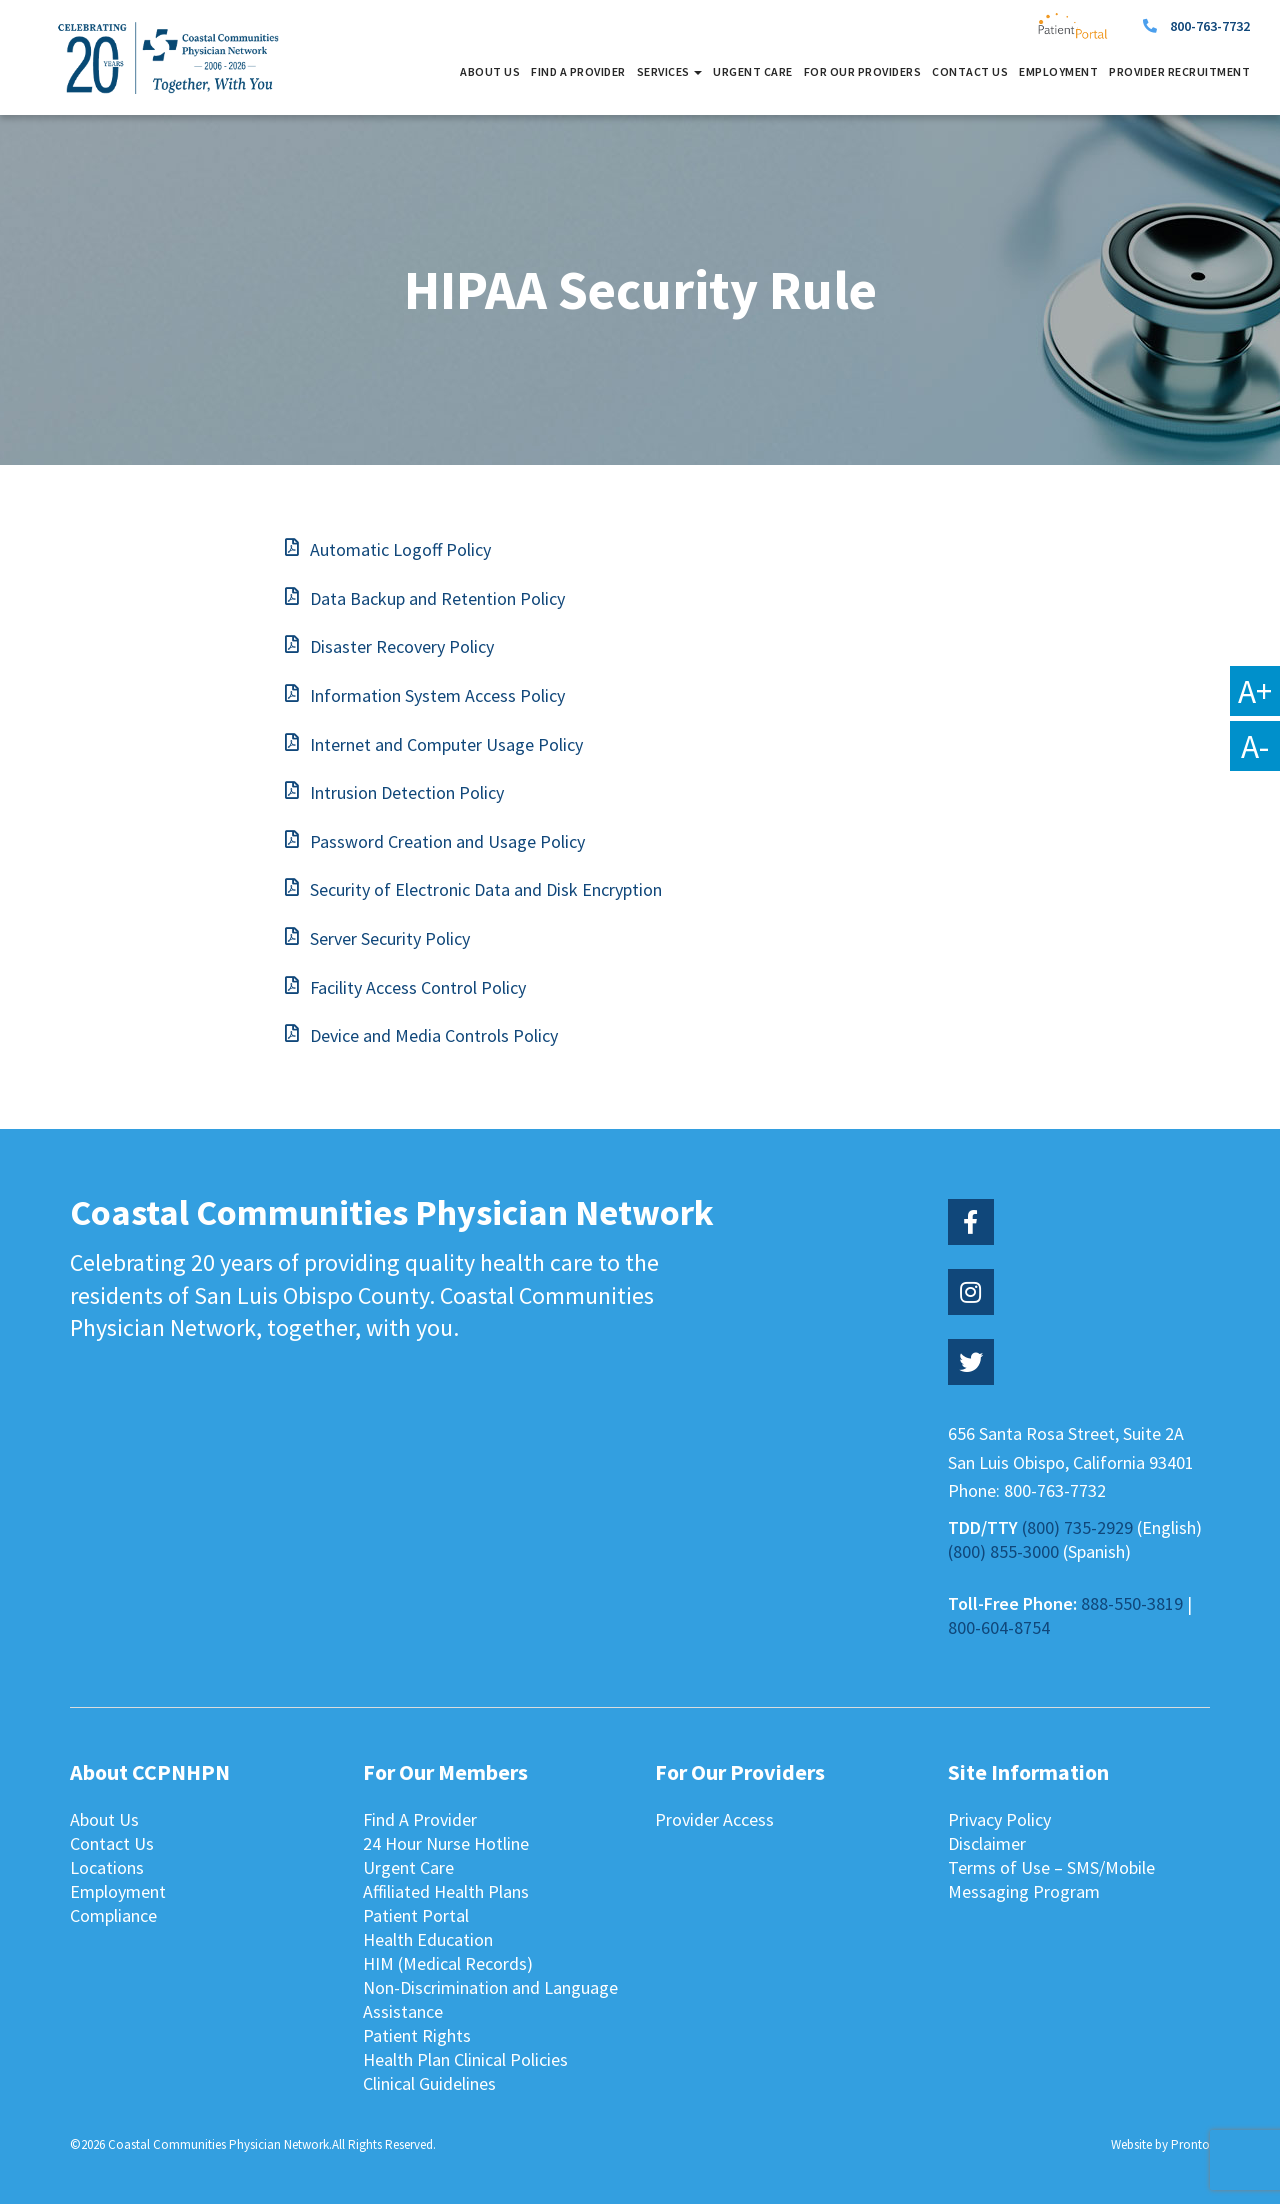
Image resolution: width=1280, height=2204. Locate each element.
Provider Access (714, 1819)
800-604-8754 (999, 1627)
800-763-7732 (1210, 26)
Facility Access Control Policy (418, 987)
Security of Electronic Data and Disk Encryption (486, 889)
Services (670, 71)
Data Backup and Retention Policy (437, 598)
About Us (490, 71)
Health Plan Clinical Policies (465, 2059)
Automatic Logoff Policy (400, 549)
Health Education (428, 1939)
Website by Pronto (1160, 2144)
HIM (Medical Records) (448, 1963)
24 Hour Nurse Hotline (446, 1843)
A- (1255, 746)
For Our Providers (863, 71)
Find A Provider (578, 71)
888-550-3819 (1132, 1603)
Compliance (113, 1915)
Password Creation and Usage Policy (447, 841)
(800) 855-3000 (1003, 1551)
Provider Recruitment (1179, 71)
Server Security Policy (390, 938)
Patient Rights (417, 2035)
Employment (1058, 71)
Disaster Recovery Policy (402, 646)
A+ (1255, 691)
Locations (107, 1867)
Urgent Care (753, 71)
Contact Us (970, 71)
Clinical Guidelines (429, 2083)
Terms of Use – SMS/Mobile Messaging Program (1051, 1879)
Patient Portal (416, 1915)
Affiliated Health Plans (446, 1891)
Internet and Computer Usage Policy (446, 744)
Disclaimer (987, 1843)
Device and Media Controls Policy (434, 1035)
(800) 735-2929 (1077, 1527)
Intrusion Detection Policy (407, 792)
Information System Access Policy (437, 695)
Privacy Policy (999, 1819)
